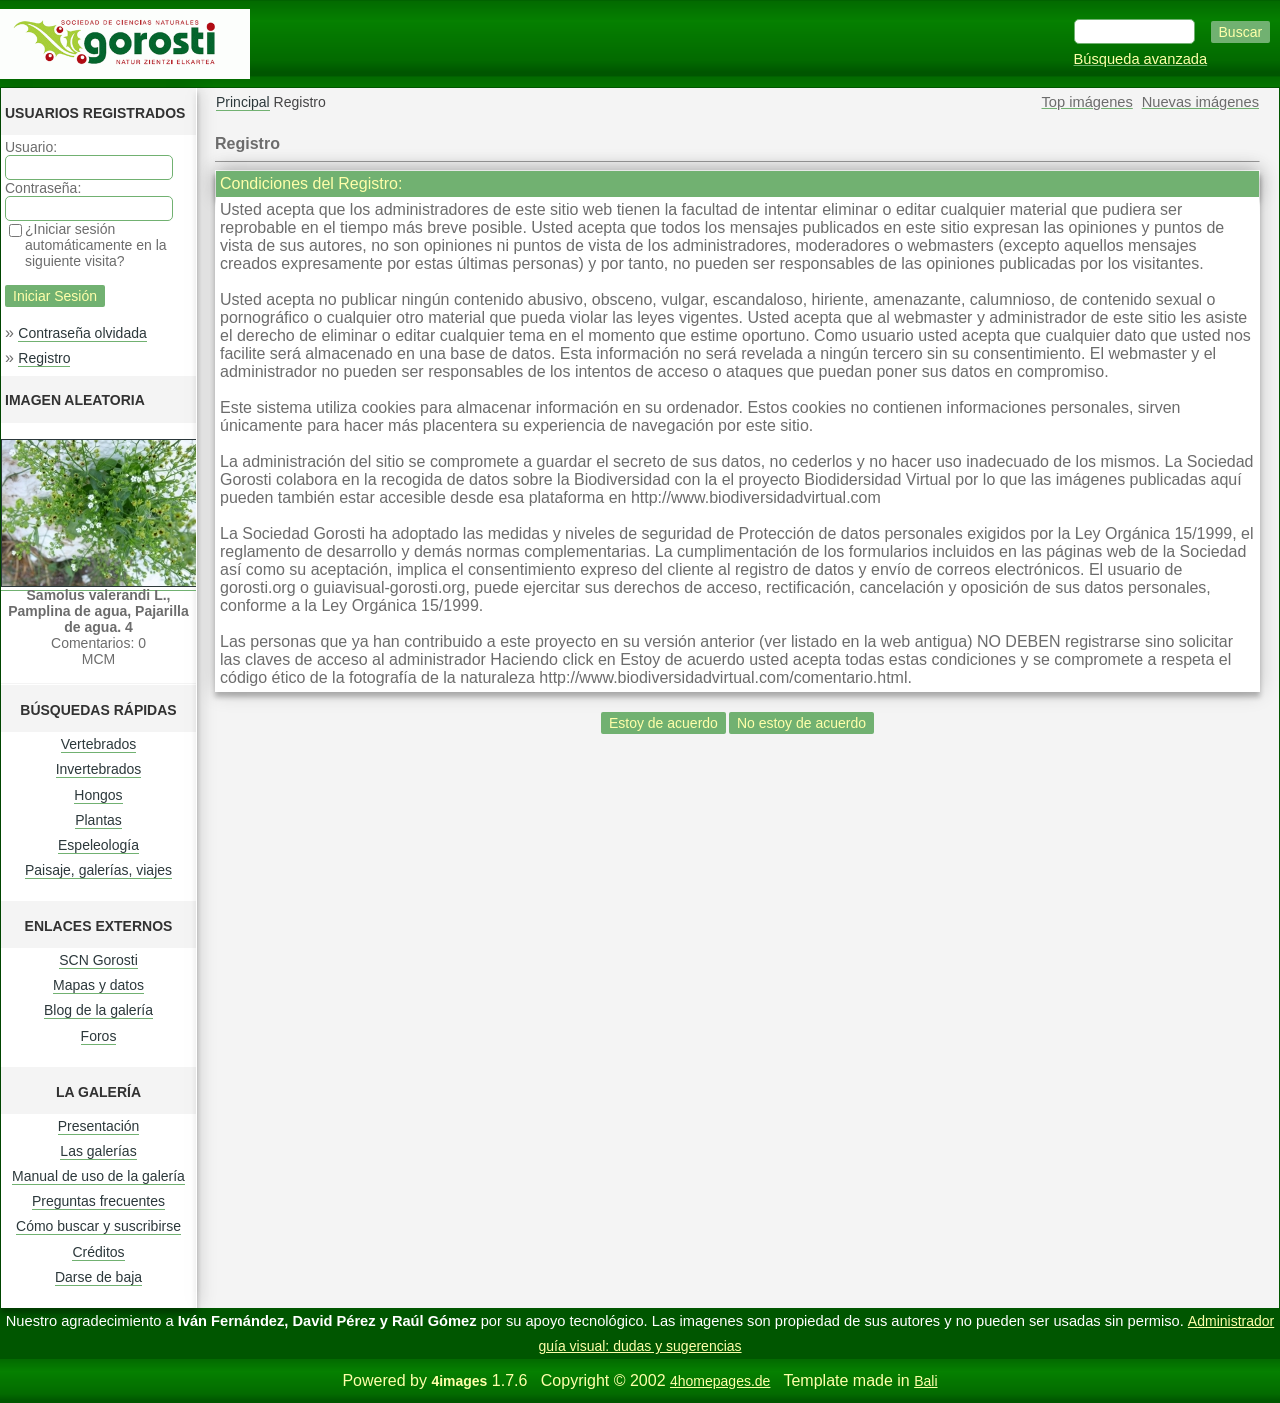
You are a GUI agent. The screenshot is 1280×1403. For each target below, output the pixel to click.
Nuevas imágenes (1200, 102)
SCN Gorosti (98, 960)
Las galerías (98, 1151)
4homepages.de (720, 1381)
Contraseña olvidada (82, 333)
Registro (44, 358)
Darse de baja (98, 1277)
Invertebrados (99, 769)
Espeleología (98, 845)
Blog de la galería (98, 1010)
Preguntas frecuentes (98, 1201)
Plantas (98, 820)
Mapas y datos (98, 985)
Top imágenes (1087, 102)
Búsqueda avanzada (1141, 59)
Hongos (98, 795)
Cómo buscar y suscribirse (98, 1226)
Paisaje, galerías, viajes (98, 870)
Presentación (99, 1126)
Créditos (98, 1252)
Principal (243, 102)
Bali (925, 1381)
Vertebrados (99, 744)
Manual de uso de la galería (98, 1176)
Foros (99, 1036)
